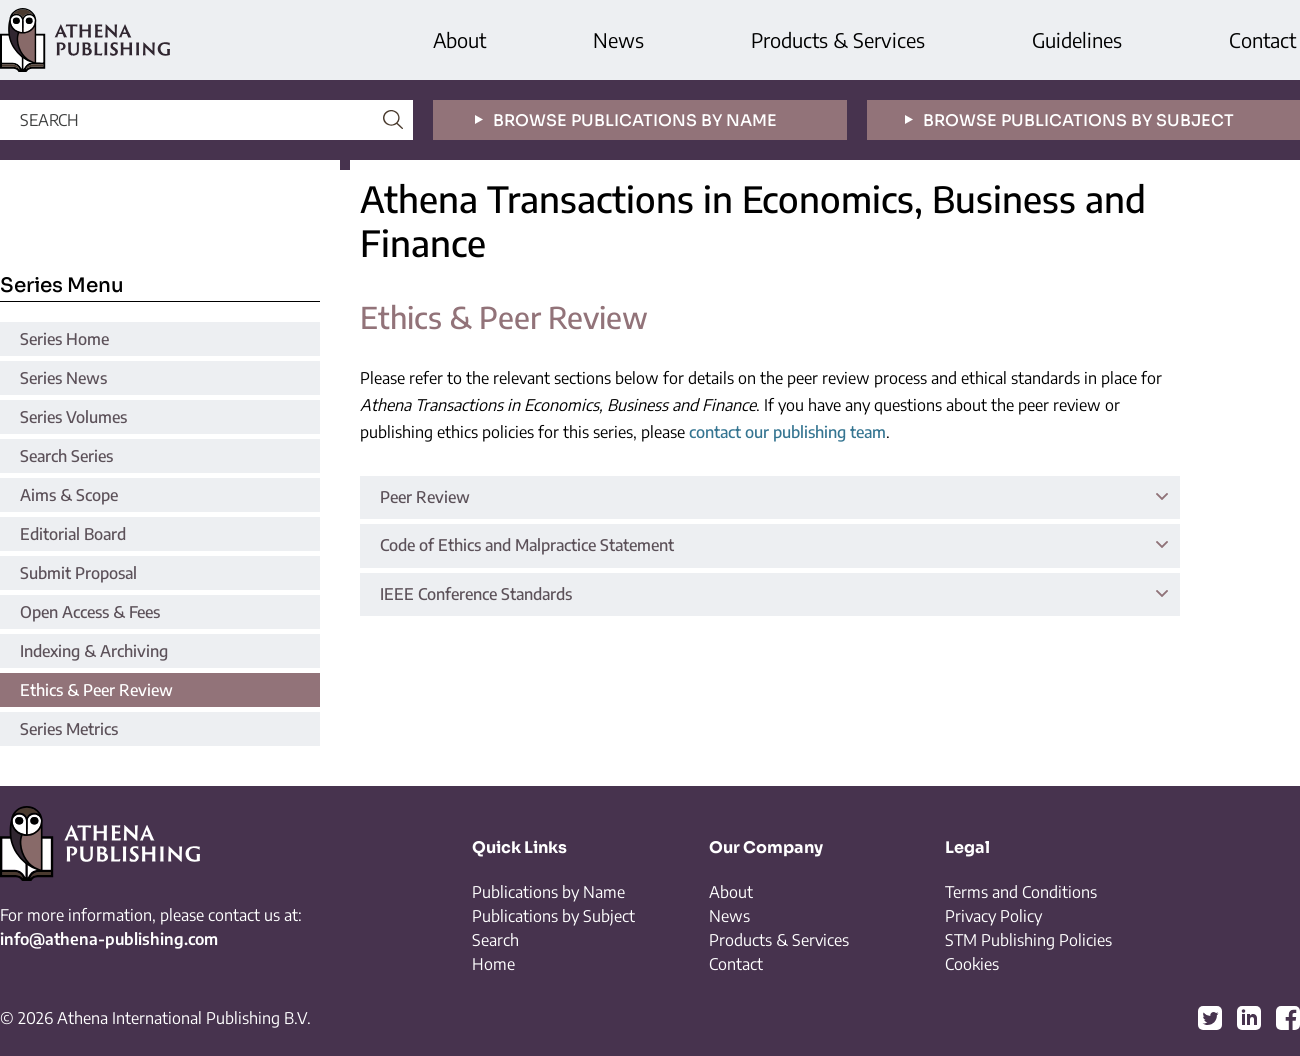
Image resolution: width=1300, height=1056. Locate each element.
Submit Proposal (78, 573)
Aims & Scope (69, 495)
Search (495, 940)
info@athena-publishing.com (109, 939)
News (618, 39)
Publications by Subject (553, 916)
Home (493, 964)
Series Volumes (73, 417)
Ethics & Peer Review (96, 690)
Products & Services (838, 39)
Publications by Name (548, 892)
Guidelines (1077, 39)
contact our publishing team (787, 432)
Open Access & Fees (90, 612)
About (459, 39)
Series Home (64, 339)
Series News (63, 378)
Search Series (66, 456)
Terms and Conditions (1021, 892)
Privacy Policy (993, 916)
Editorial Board (73, 534)
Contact (1262, 39)
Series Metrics (69, 729)
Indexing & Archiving (94, 651)
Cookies (972, 964)
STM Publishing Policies (1028, 940)
